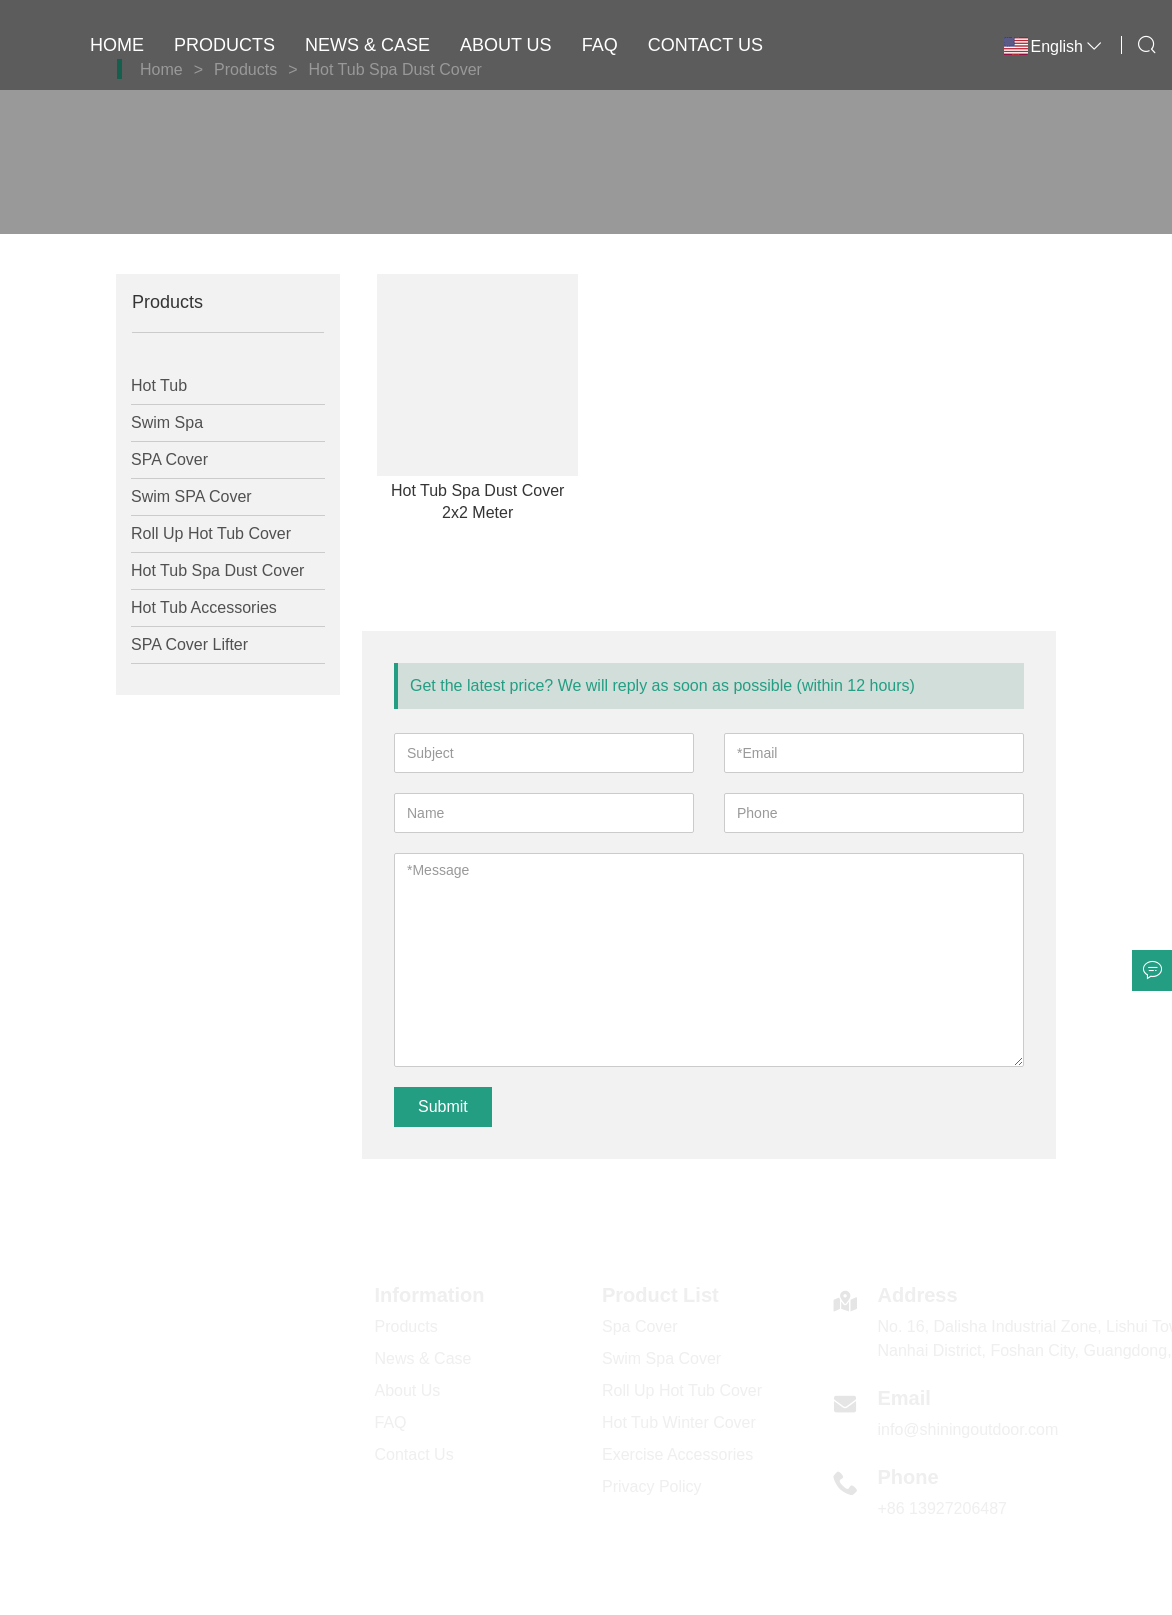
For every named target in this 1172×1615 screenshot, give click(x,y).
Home (117, 45)
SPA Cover (169, 459)
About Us (506, 45)
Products (224, 45)
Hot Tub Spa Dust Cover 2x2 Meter (477, 501)
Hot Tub (159, 385)
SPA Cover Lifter (189, 644)
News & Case (367, 45)
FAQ (600, 45)
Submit (443, 1106)
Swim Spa (167, 422)
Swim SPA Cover (191, 496)
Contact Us (705, 45)
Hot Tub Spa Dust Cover (217, 570)
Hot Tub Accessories (204, 607)
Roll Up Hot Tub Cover (211, 533)
